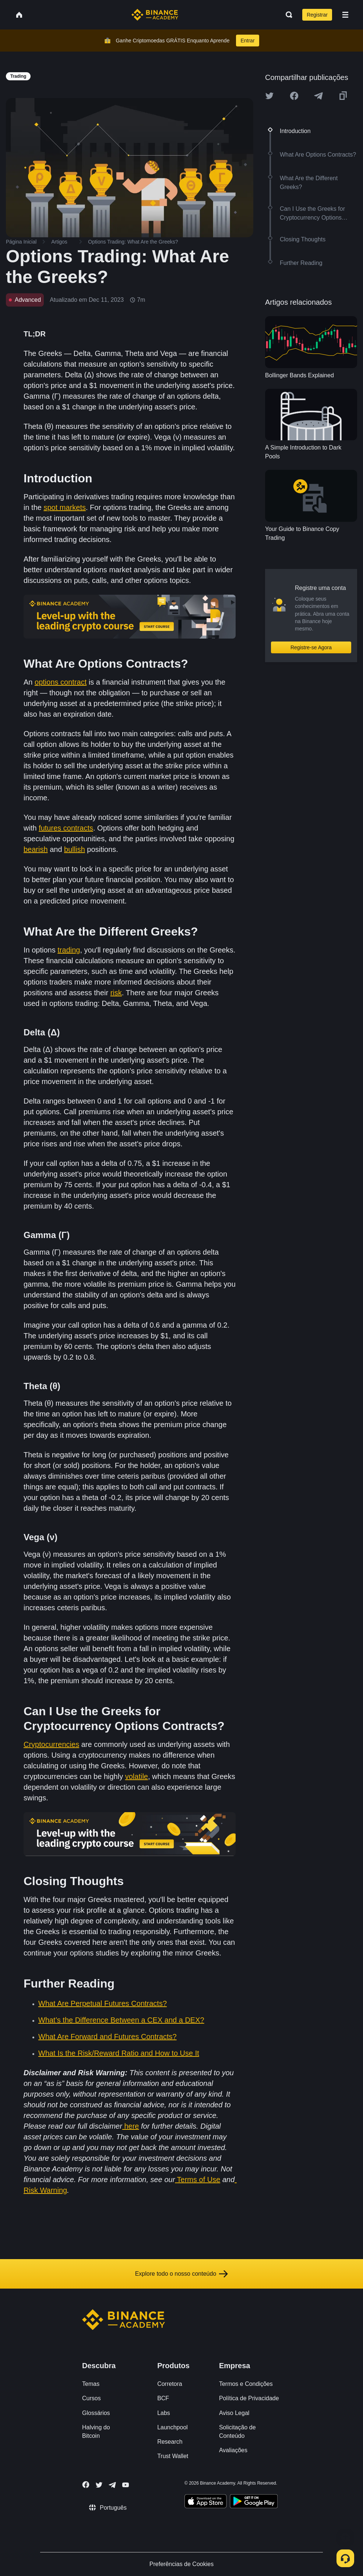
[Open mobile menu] (345, 14)
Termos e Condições (246, 2384)
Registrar (317, 15)
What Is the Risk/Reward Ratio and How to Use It (118, 2053)
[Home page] (154, 15)
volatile (136, 1776)
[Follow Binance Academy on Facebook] (85, 2484)
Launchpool (172, 2427)
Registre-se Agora (311, 647)
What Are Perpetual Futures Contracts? (102, 2003)
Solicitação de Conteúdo (237, 2431)
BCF (163, 2398)
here (130, 2126)
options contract (61, 682)
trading (68, 950)
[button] (345, 14)
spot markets (64, 507)
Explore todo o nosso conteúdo (181, 2274)
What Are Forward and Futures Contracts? (107, 2037)
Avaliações (233, 2450)
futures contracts (66, 828)
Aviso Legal (234, 2413)
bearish (36, 849)
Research (169, 2442)
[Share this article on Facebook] (294, 95)
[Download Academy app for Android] (254, 2502)
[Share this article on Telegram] (318, 95)
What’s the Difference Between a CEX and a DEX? (121, 2020)
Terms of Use (199, 2179)
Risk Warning (45, 2190)
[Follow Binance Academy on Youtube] (125, 2484)
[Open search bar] (286, 14)
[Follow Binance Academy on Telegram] (112, 2485)
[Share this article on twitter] (269, 95)
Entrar (247, 40)
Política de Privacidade (249, 2398)
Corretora (169, 2384)
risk (116, 993)
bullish (74, 849)
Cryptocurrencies (51, 1744)
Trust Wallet (172, 2456)
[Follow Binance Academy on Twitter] (99, 2485)
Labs (163, 2413)
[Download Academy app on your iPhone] (205, 2502)
